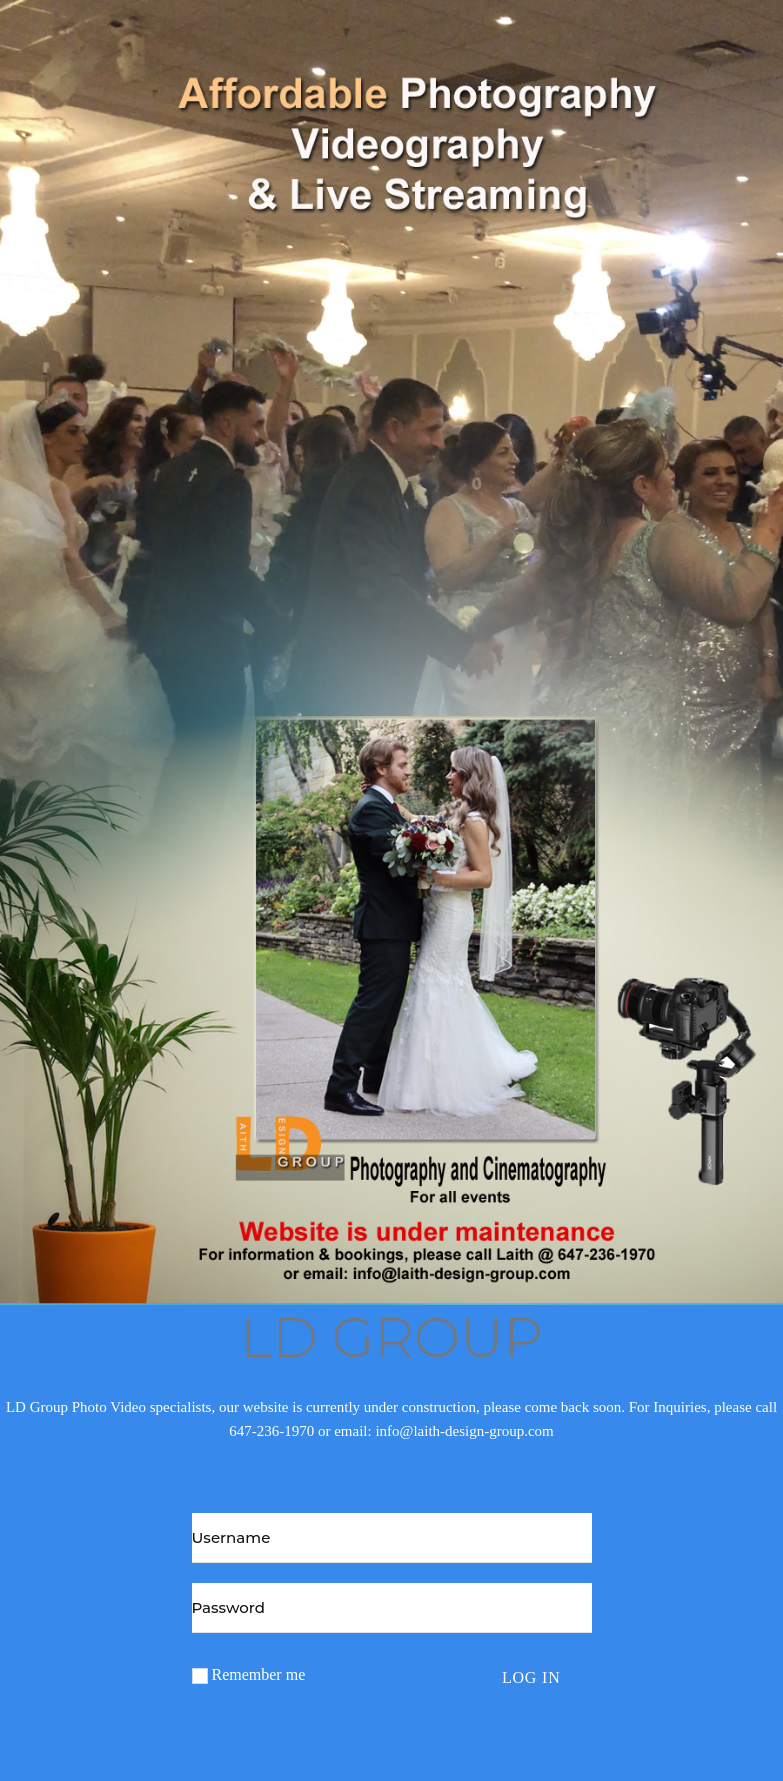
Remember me (249, 1675)
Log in (531, 1677)
